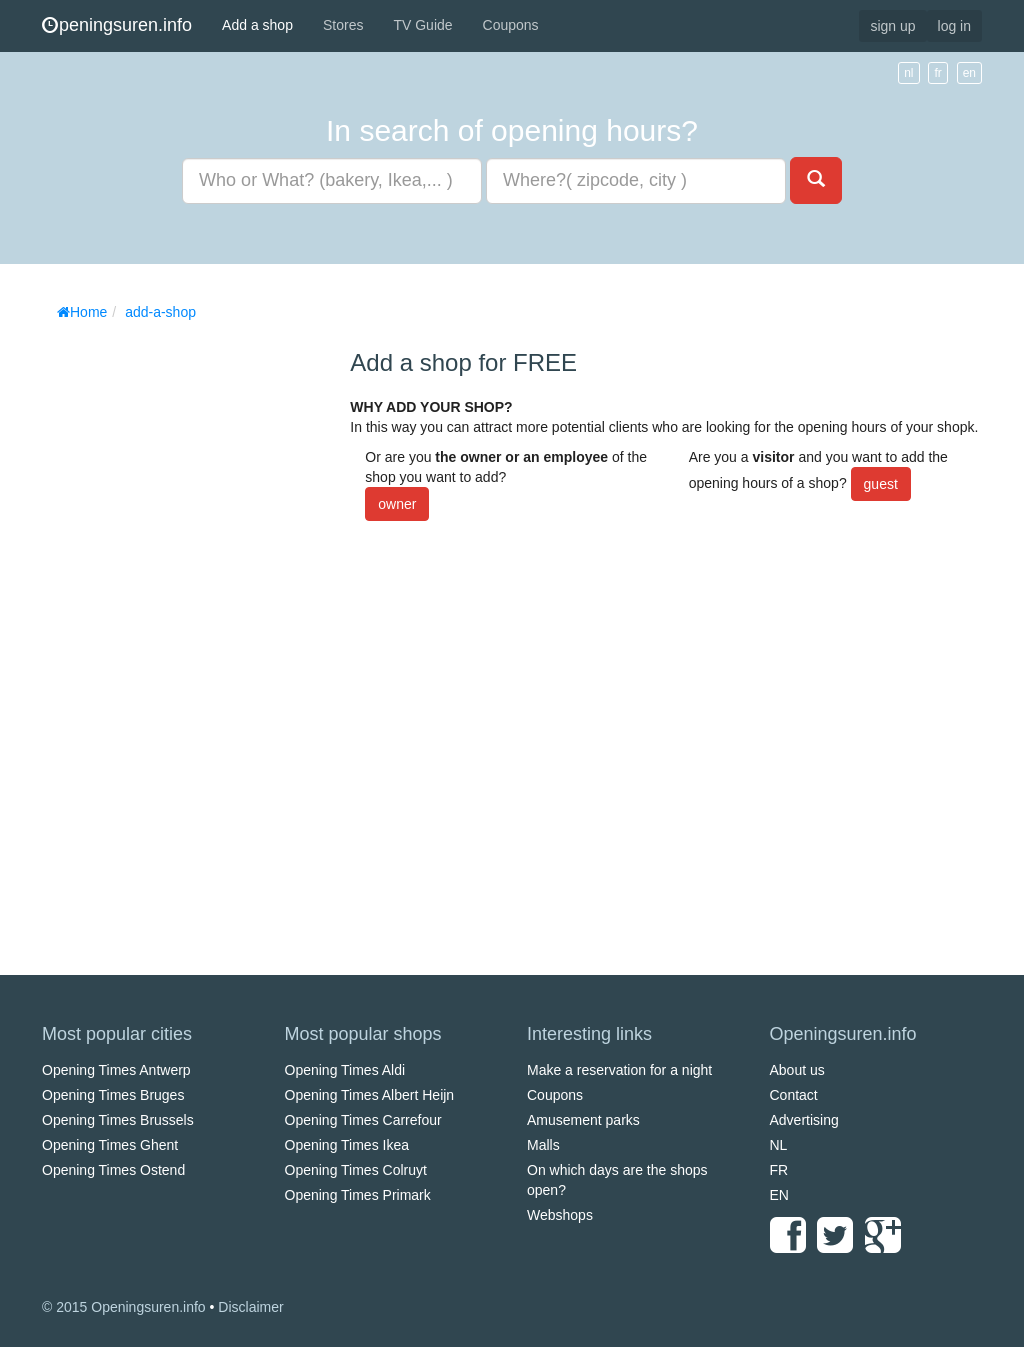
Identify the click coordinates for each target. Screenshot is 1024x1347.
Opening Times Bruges (113, 1095)
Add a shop (257, 25)
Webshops (560, 1215)
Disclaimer (250, 1307)
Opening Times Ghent (110, 1145)
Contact (794, 1095)
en (969, 73)
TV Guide (422, 25)
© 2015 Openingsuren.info (124, 1307)
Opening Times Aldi (345, 1070)
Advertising (804, 1120)
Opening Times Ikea (347, 1145)
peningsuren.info (117, 25)
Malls (543, 1145)
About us (797, 1070)
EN (779, 1195)
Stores (343, 25)
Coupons (511, 25)
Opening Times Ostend (113, 1170)
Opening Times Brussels (118, 1120)
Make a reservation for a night (619, 1070)
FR (779, 1170)
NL (779, 1145)
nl (908, 73)
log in (954, 26)
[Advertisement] (192, 630)
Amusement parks (583, 1120)
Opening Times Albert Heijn (370, 1095)
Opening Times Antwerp (116, 1070)
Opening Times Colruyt (356, 1170)
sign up (892, 26)
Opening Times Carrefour (363, 1120)
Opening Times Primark (358, 1195)
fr (937, 73)
